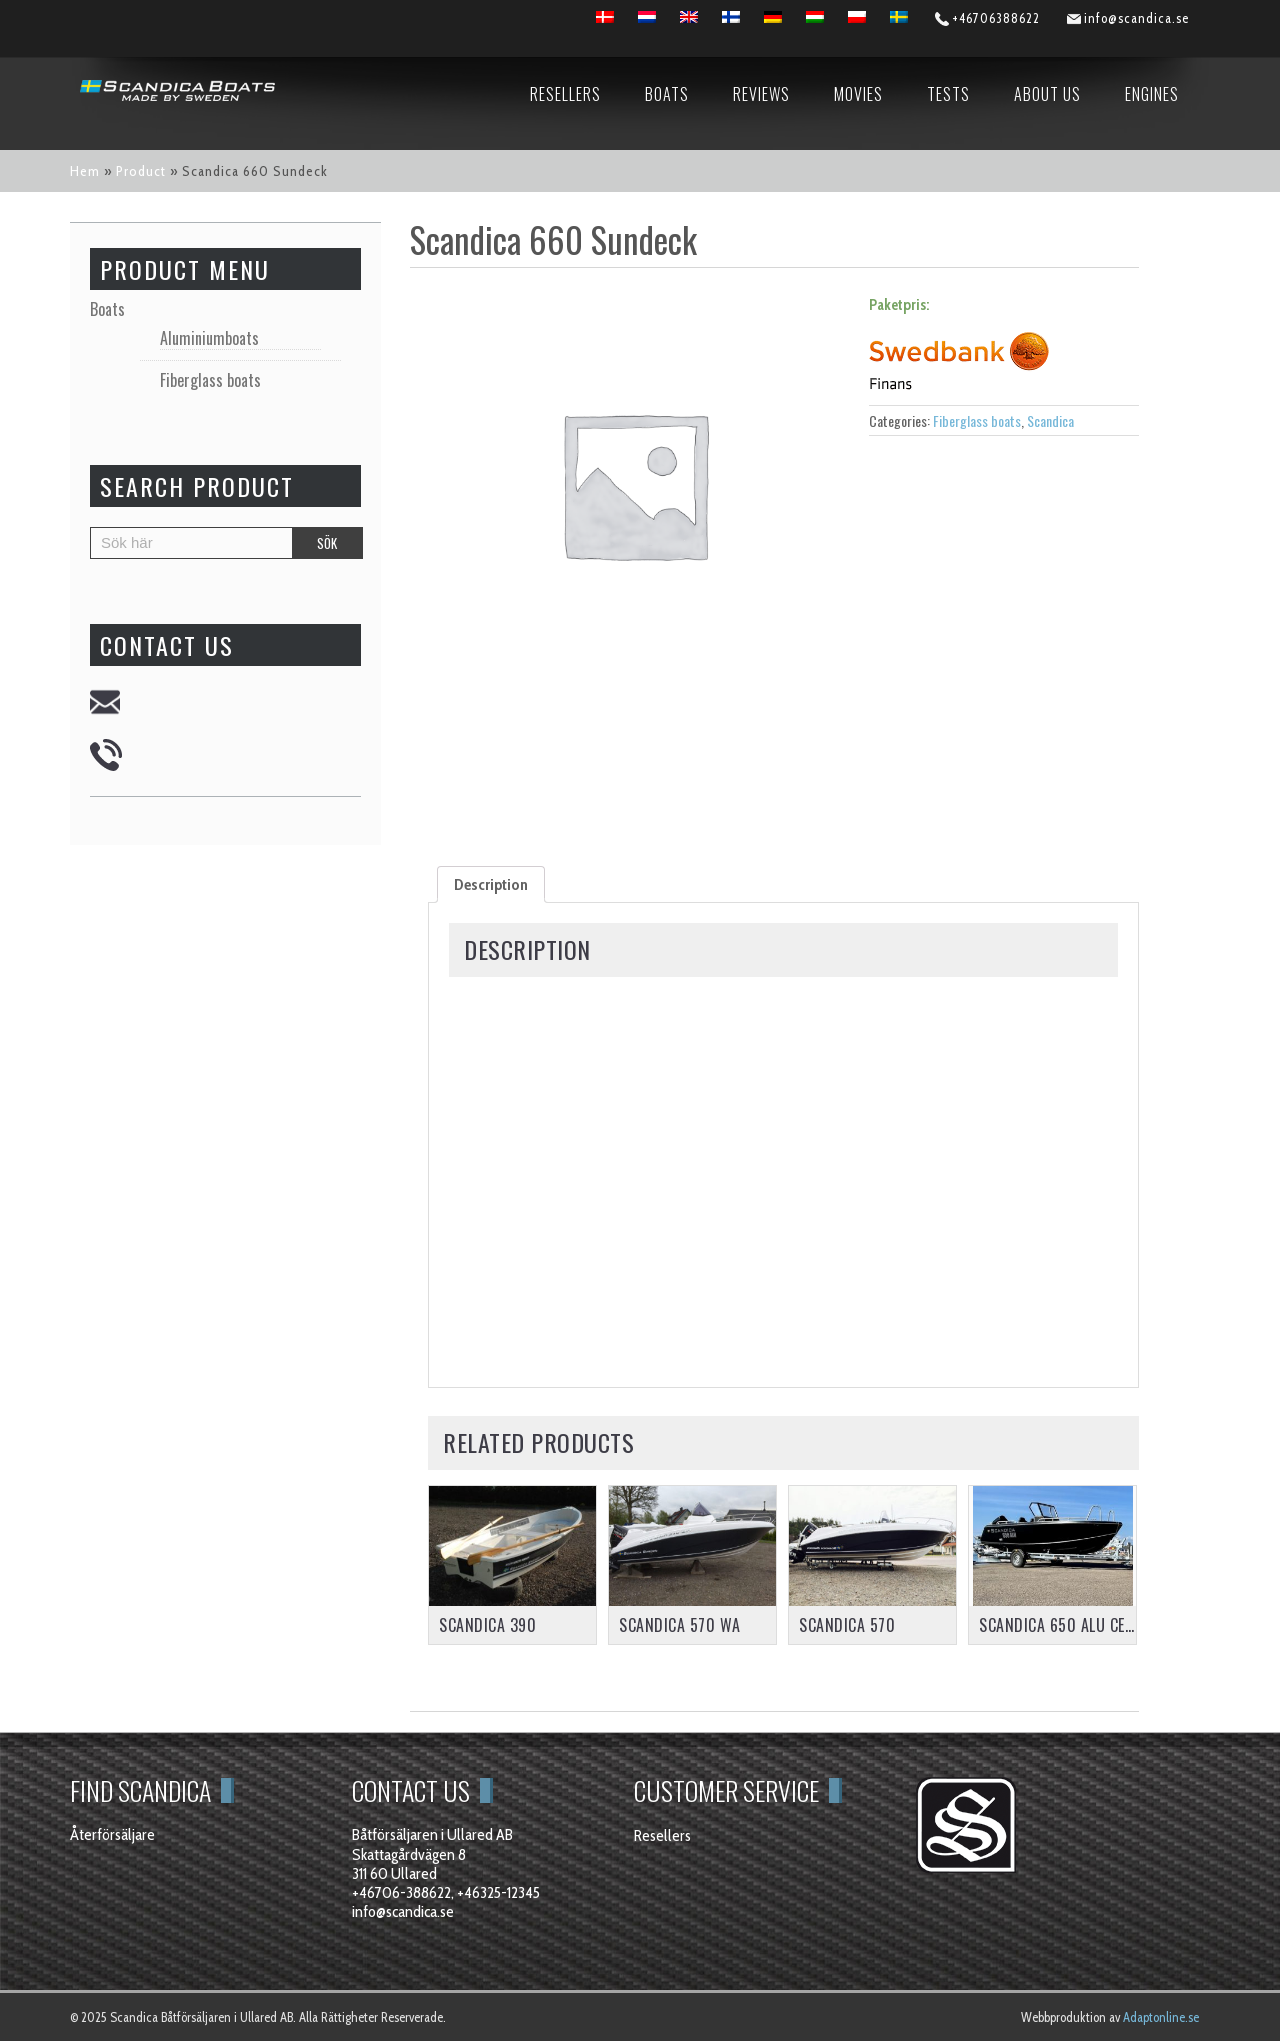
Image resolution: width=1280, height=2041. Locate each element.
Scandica (1050, 420)
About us (1047, 94)
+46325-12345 (498, 1892)
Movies (858, 94)
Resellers (565, 94)
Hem (85, 171)
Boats (667, 94)
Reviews (761, 94)
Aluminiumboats (209, 339)
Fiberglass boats (977, 420)
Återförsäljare (112, 1834)
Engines (1152, 94)
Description (491, 884)
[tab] (491, 884)
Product (141, 171)
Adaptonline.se (1161, 2017)
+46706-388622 (401, 1892)
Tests (948, 94)
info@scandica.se (403, 1911)
